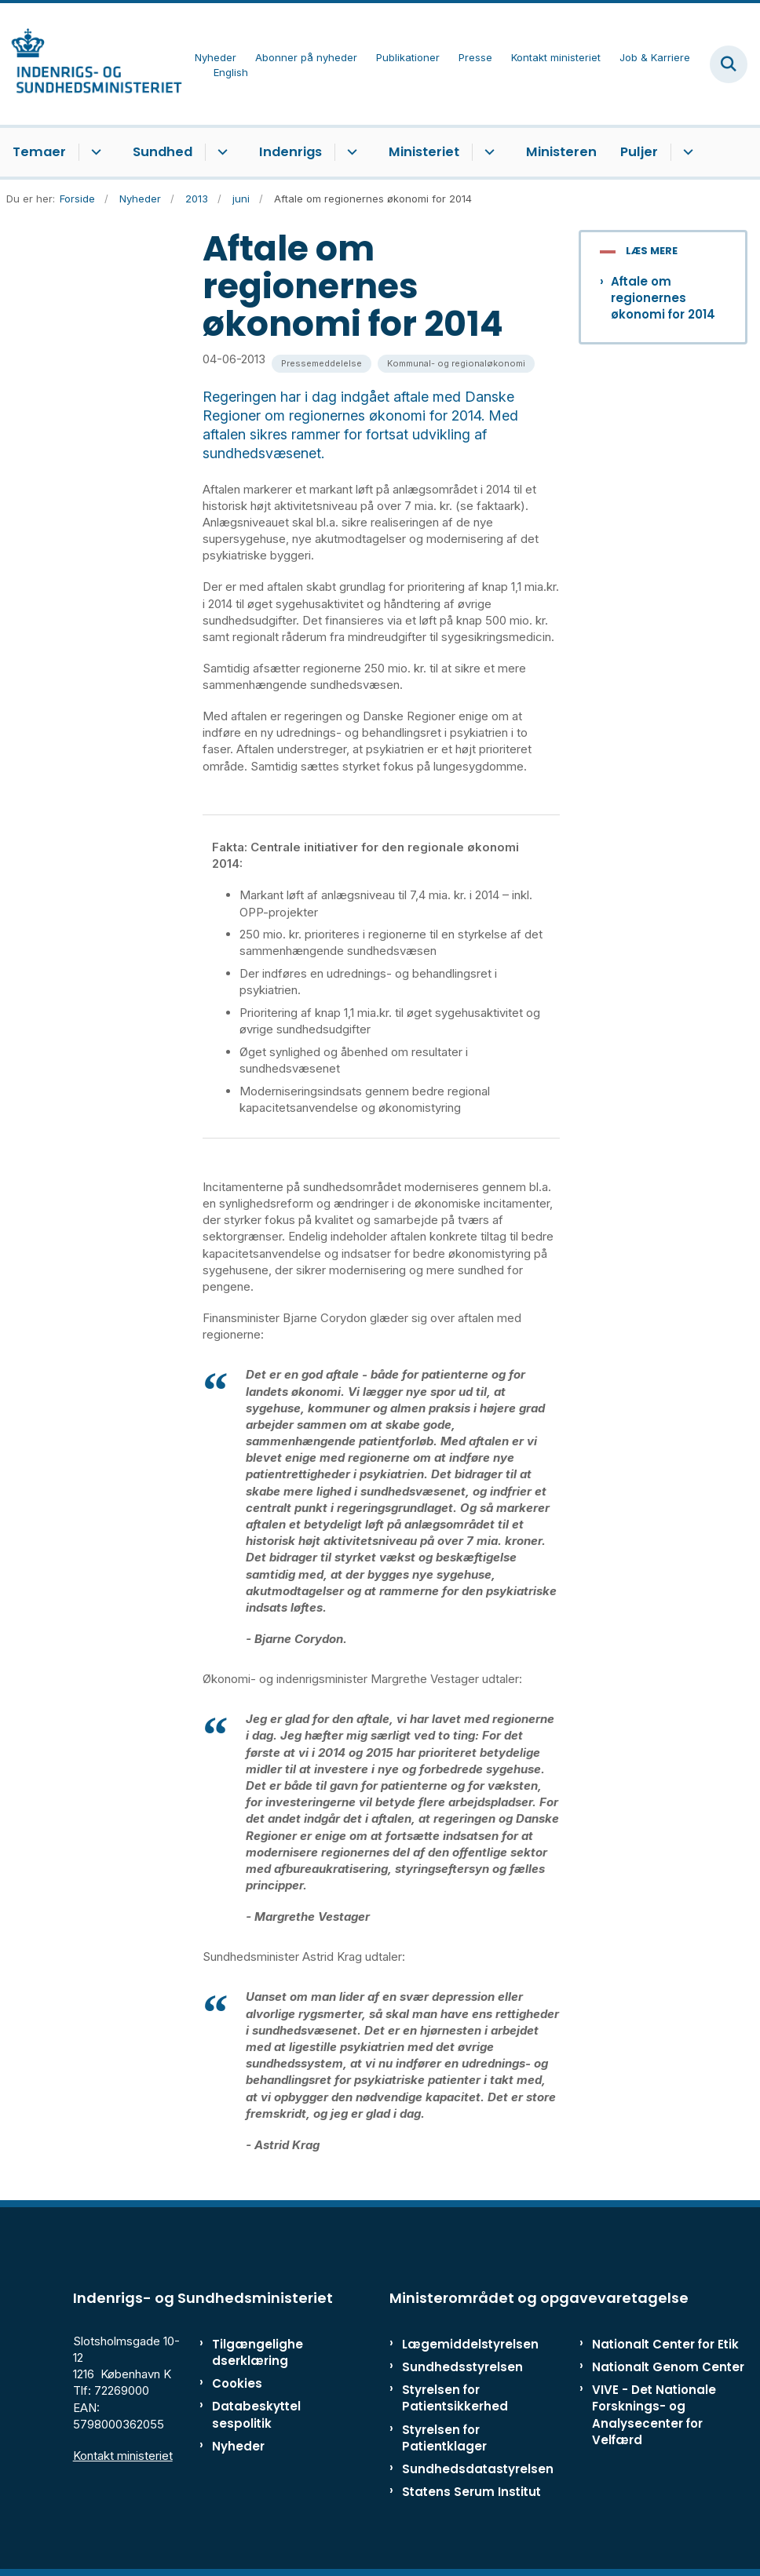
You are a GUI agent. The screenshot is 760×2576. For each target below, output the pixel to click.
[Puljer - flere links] (685, 152)
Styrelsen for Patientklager (444, 2437)
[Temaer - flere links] (94, 152)
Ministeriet (424, 152)
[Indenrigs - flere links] (349, 152)
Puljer (639, 152)
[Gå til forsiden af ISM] (91, 64)
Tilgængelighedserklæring (257, 2352)
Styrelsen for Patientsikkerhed (455, 2397)
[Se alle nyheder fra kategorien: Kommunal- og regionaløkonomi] (456, 364)
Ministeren (561, 152)
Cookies (237, 2383)
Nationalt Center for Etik (665, 2344)
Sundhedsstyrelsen (462, 2367)
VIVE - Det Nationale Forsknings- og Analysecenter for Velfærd (654, 2414)
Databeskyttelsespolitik (256, 2414)
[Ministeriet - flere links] (487, 152)
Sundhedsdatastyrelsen (478, 2469)
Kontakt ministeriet (123, 2455)
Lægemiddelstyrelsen (470, 2344)
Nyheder (238, 2446)
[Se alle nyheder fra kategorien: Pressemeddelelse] (321, 364)
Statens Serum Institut (471, 2491)
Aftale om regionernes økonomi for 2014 (663, 297)
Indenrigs (290, 152)
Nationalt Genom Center (668, 2367)
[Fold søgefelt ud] (728, 64)
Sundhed (162, 152)
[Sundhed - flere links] (220, 152)
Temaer (39, 152)
